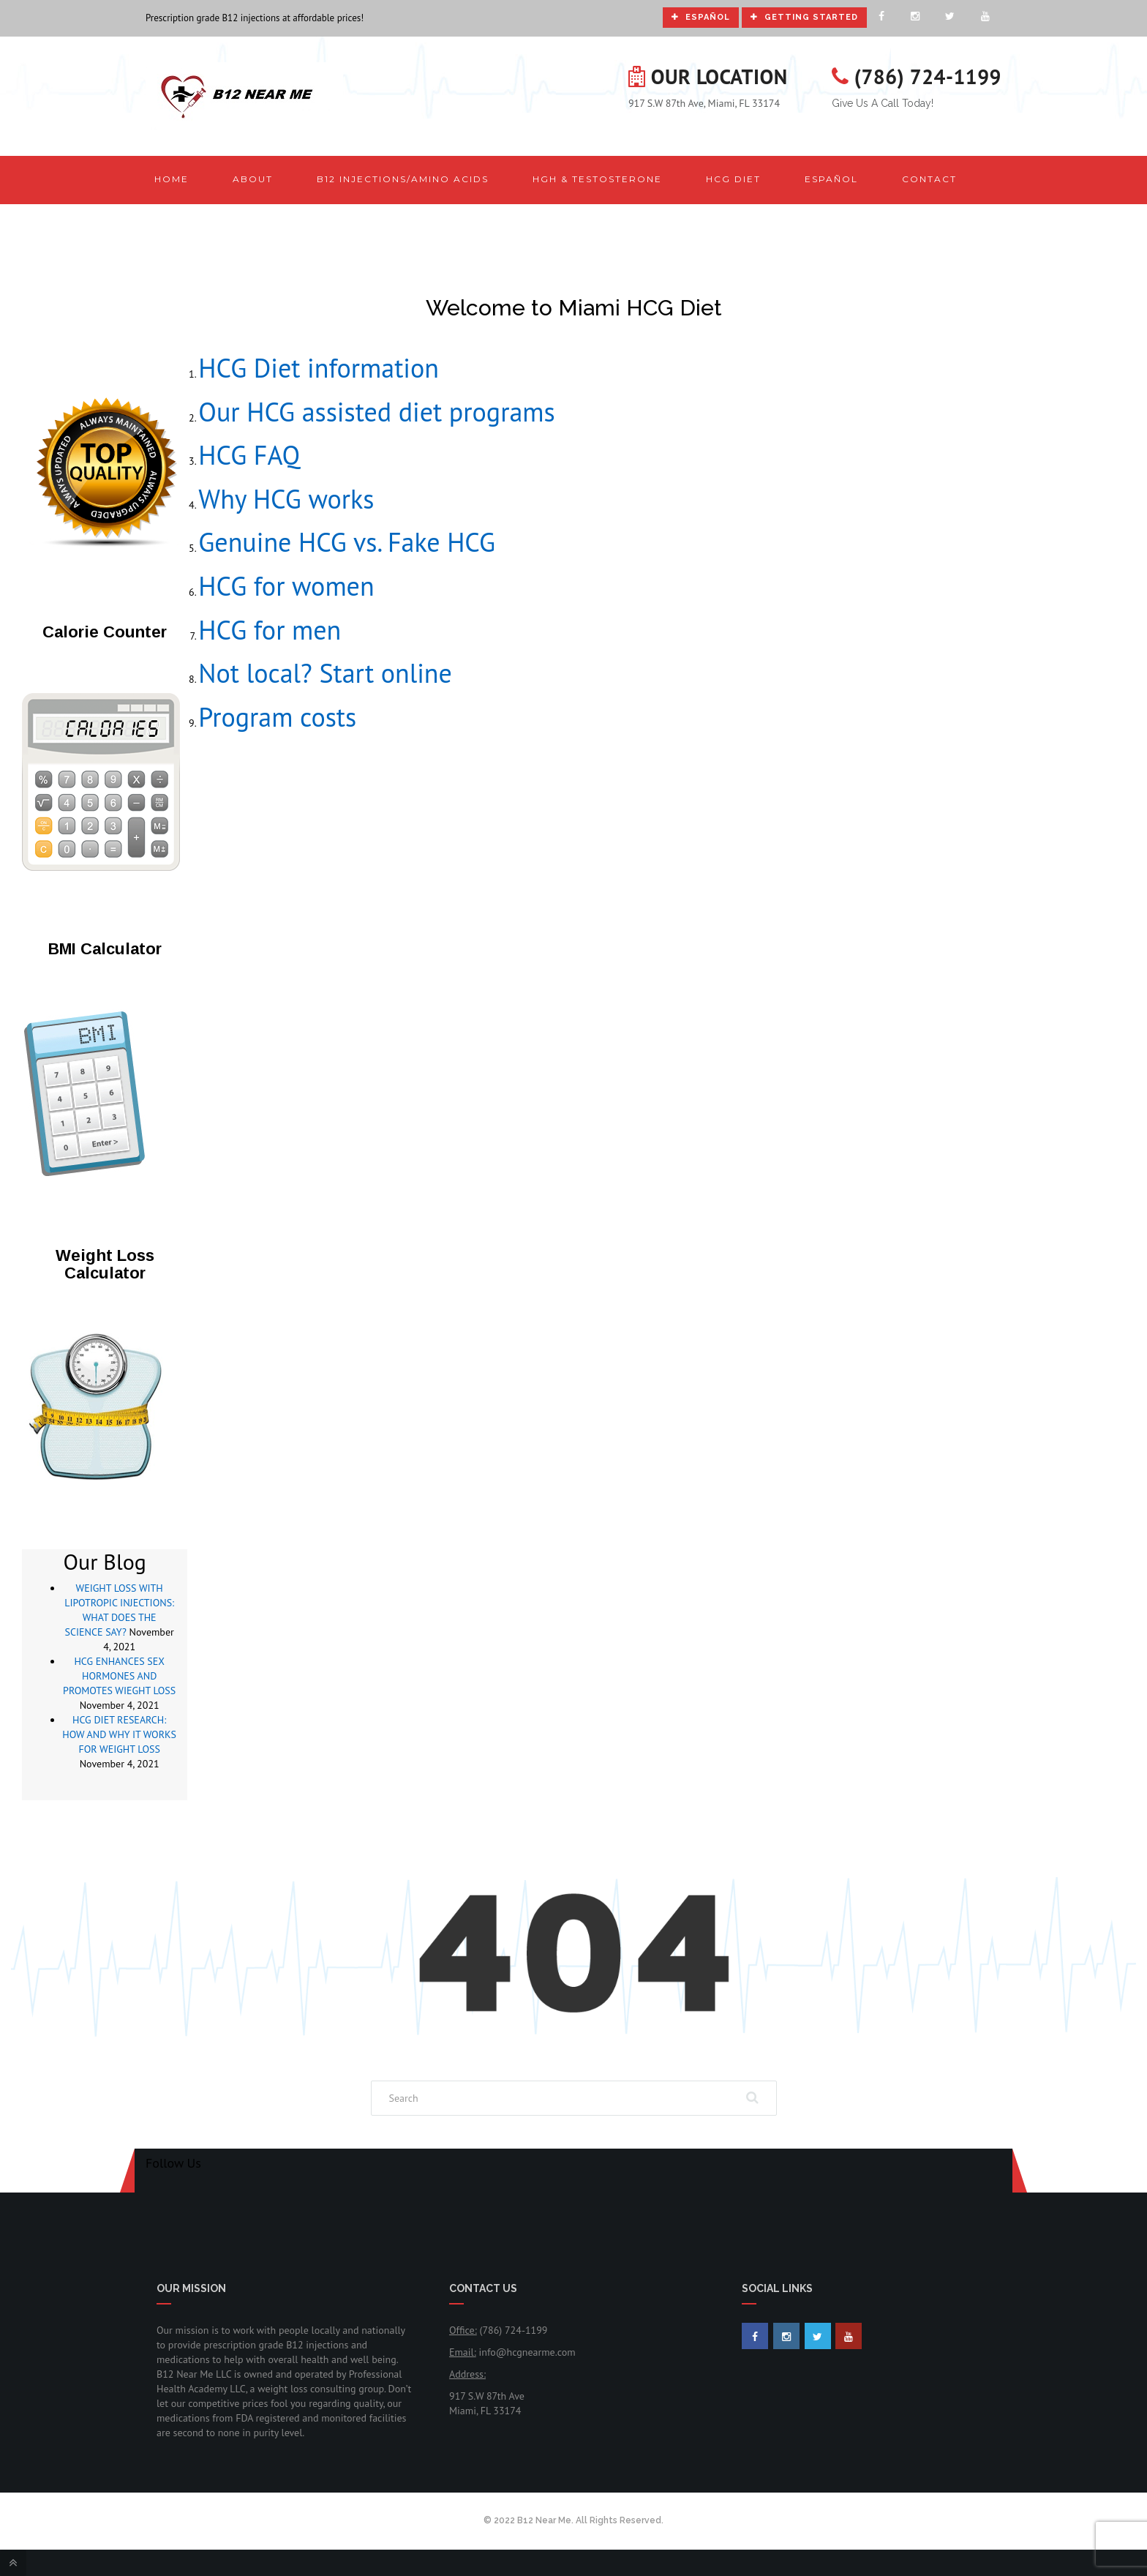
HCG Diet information (318, 368)
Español (701, 17)
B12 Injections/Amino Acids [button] (403, 178)
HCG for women (286, 586)
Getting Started (804, 17)
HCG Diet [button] (733, 178)
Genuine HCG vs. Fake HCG (346, 542)
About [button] (253, 178)
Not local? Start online (325, 673)
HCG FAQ (249, 455)
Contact (929, 178)
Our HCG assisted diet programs (376, 411)
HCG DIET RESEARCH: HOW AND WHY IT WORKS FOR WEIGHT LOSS (119, 1734)
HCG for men (269, 630)
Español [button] (831, 178)
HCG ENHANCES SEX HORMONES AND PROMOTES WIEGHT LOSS (119, 1676)
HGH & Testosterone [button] (597, 178)
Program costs (277, 717)
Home (171, 178)
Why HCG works (286, 499)
